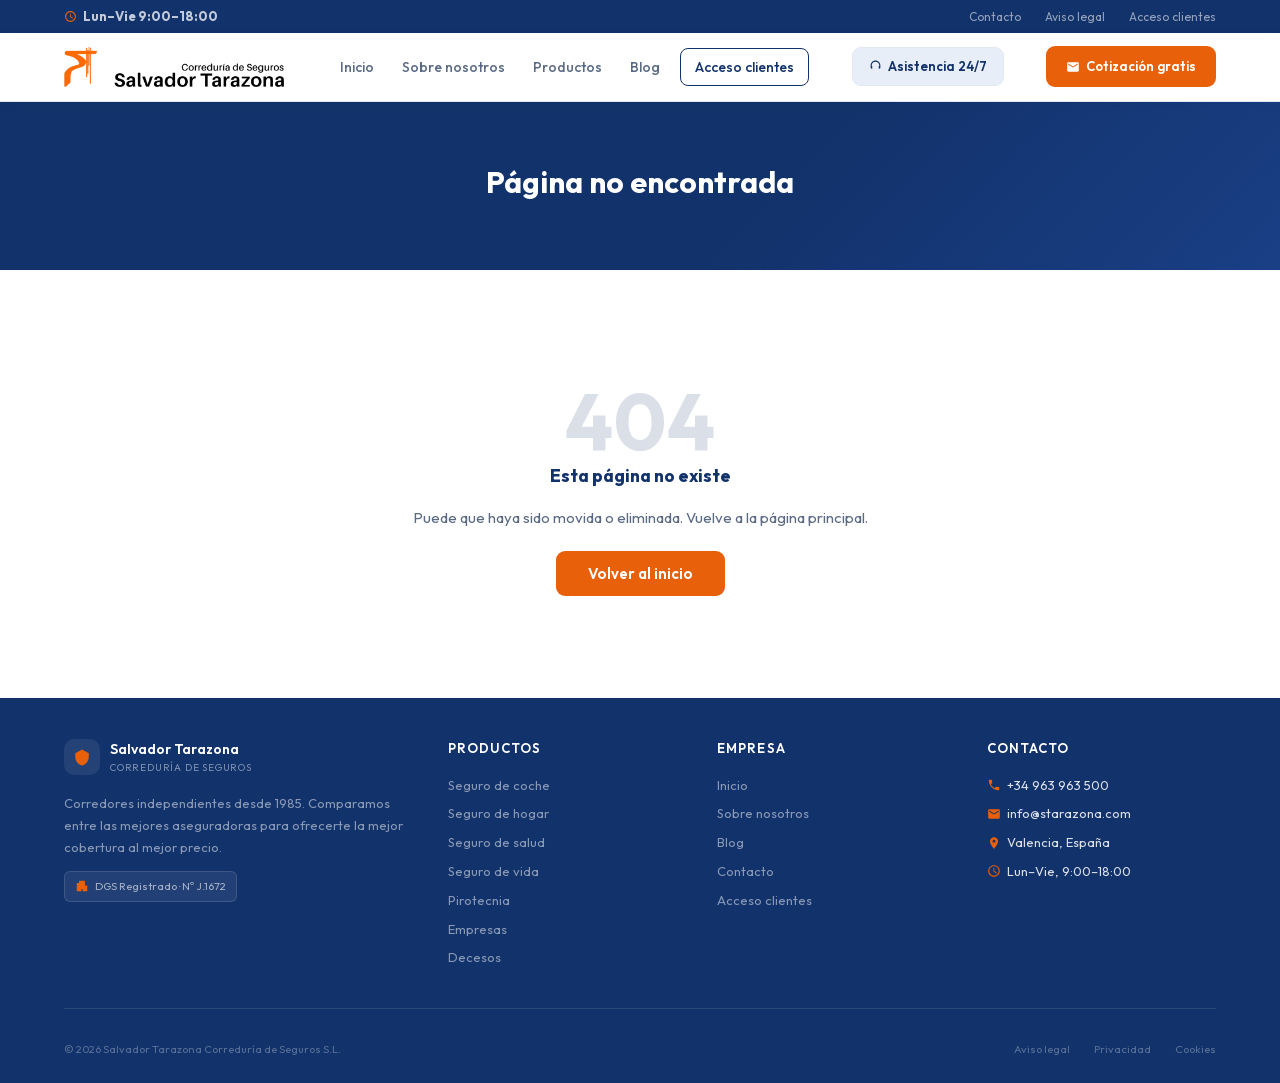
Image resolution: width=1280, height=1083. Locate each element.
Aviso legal (1075, 16)
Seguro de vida (493, 871)
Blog (645, 67)
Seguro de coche (499, 785)
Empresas (477, 929)
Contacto (995, 16)
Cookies (1195, 1049)
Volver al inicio (640, 573)
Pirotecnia (479, 900)
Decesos (474, 957)
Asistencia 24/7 (928, 66)
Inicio (357, 67)
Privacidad (1122, 1049)
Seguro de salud (496, 842)
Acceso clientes (1172, 16)
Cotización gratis (1131, 66)
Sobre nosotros (453, 67)
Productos (567, 67)
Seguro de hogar (498, 813)
